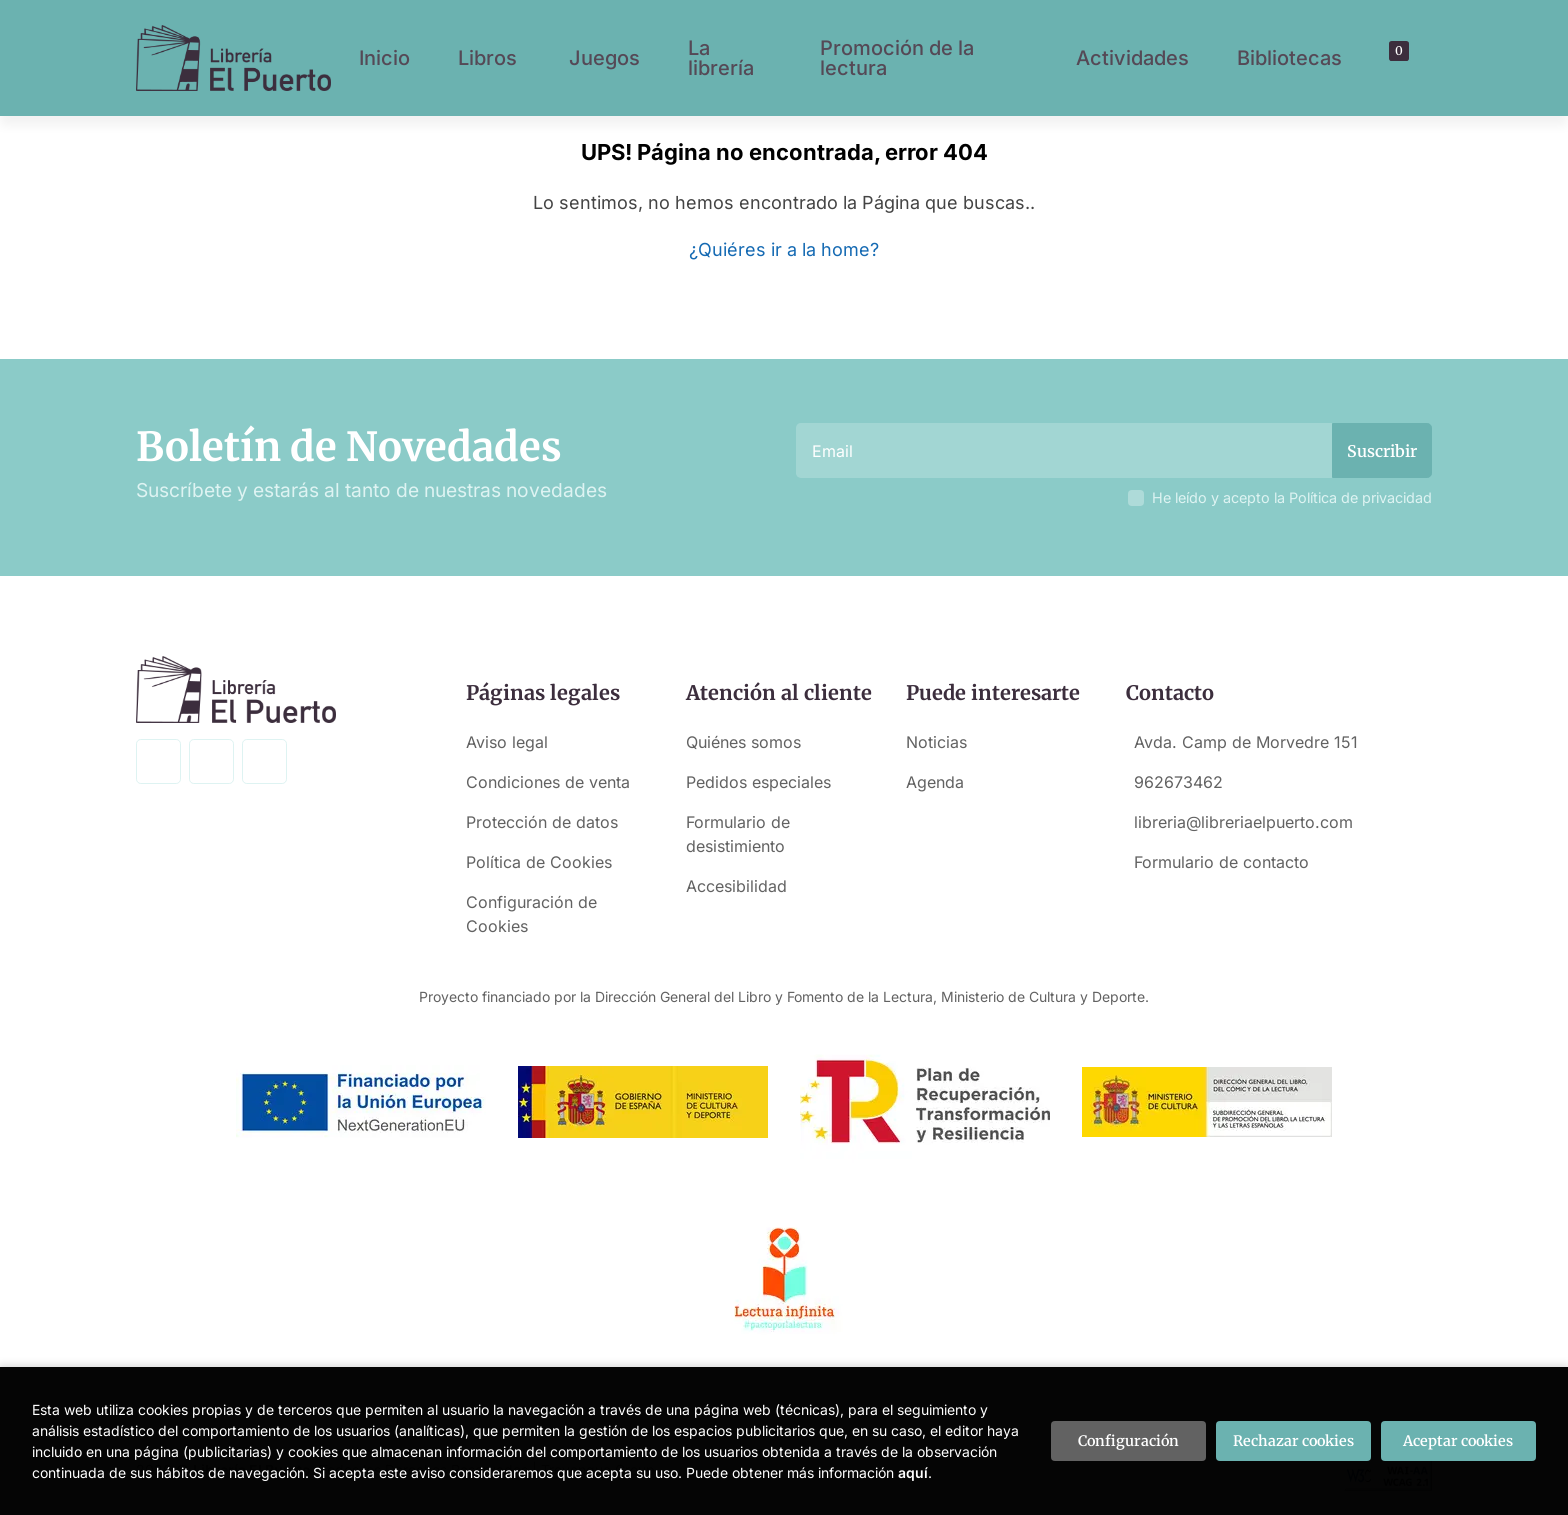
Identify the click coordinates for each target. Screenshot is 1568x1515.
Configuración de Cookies (531, 914)
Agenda (935, 782)
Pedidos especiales (758, 782)
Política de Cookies (539, 862)
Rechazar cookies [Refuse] (1293, 1441)
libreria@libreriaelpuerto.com (1243, 822)
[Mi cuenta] (1410, 58)
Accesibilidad (736, 886)
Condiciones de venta (548, 782)
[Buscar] (1375, 58)
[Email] (1066, 450)
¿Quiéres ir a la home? (784, 249)
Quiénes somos (743, 742)
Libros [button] (487, 58)
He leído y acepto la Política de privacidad (1292, 497)
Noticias (936, 742)
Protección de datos (542, 822)
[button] (1392, 58)
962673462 (1178, 782)
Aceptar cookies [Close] (1458, 1441)
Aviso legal (507, 742)
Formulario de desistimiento (738, 834)
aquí (913, 1472)
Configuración (1128, 1441)
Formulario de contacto (1221, 862)
